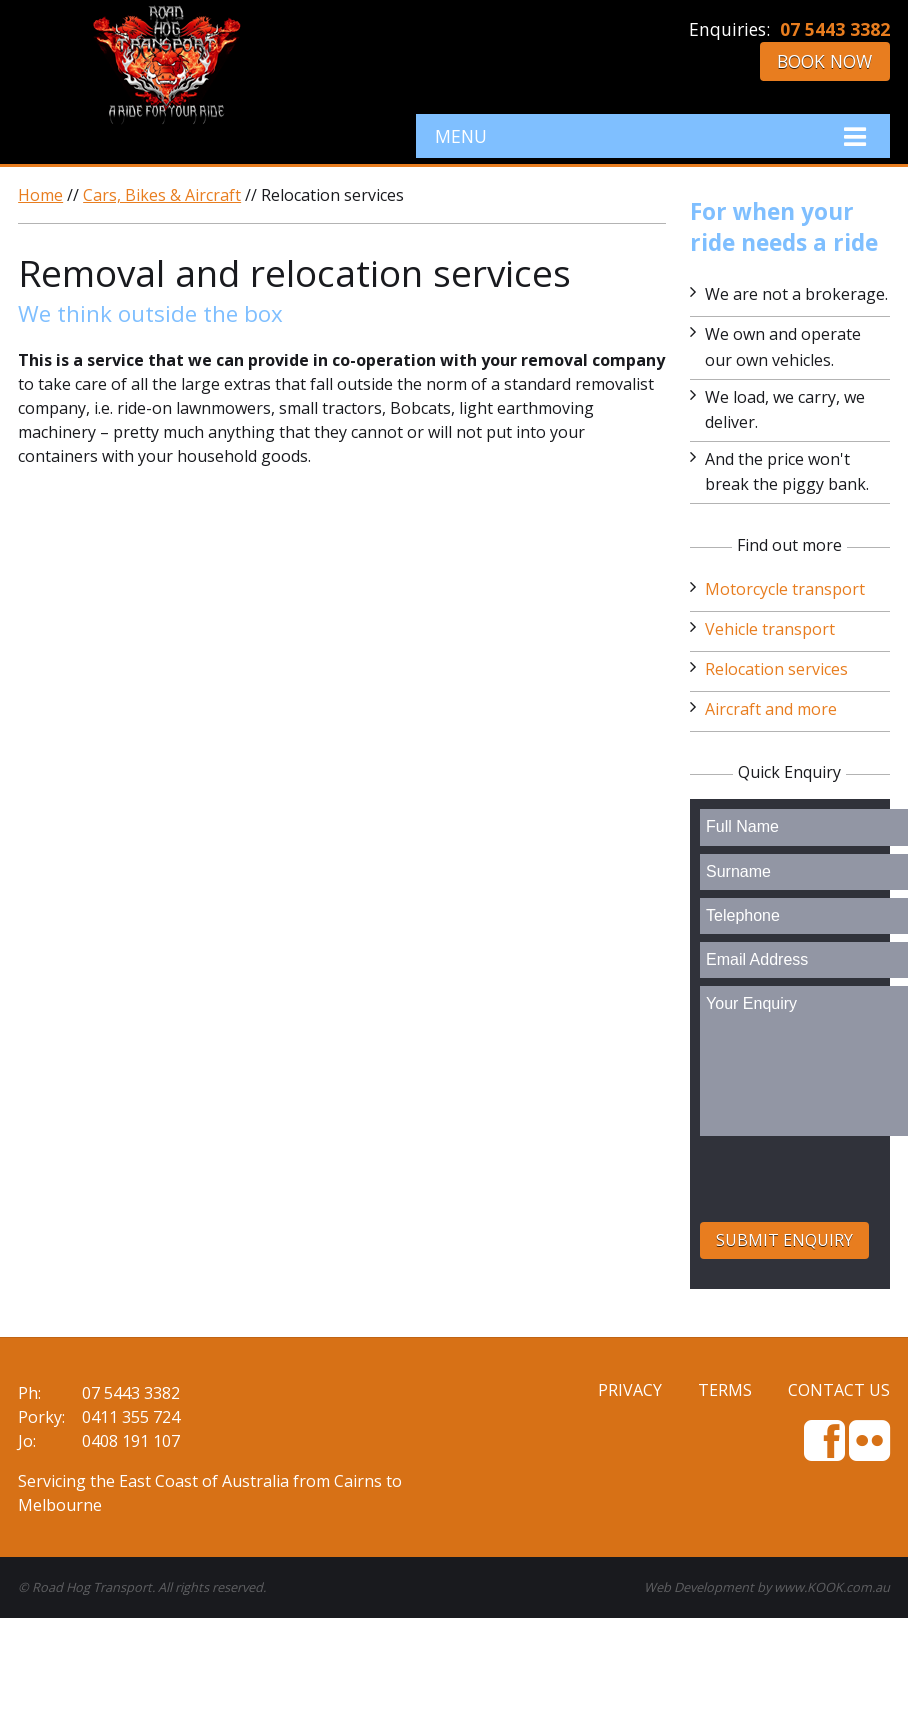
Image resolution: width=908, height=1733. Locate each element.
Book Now (824, 61)
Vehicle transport (770, 629)
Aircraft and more (771, 709)
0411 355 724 (131, 1417)
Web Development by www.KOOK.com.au (767, 1587)
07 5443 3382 (835, 29)
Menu (653, 136)
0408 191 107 (131, 1441)
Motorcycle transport (785, 589)
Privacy (630, 1390)
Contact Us (839, 1390)
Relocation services (776, 669)
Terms (725, 1390)
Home (40, 195)
